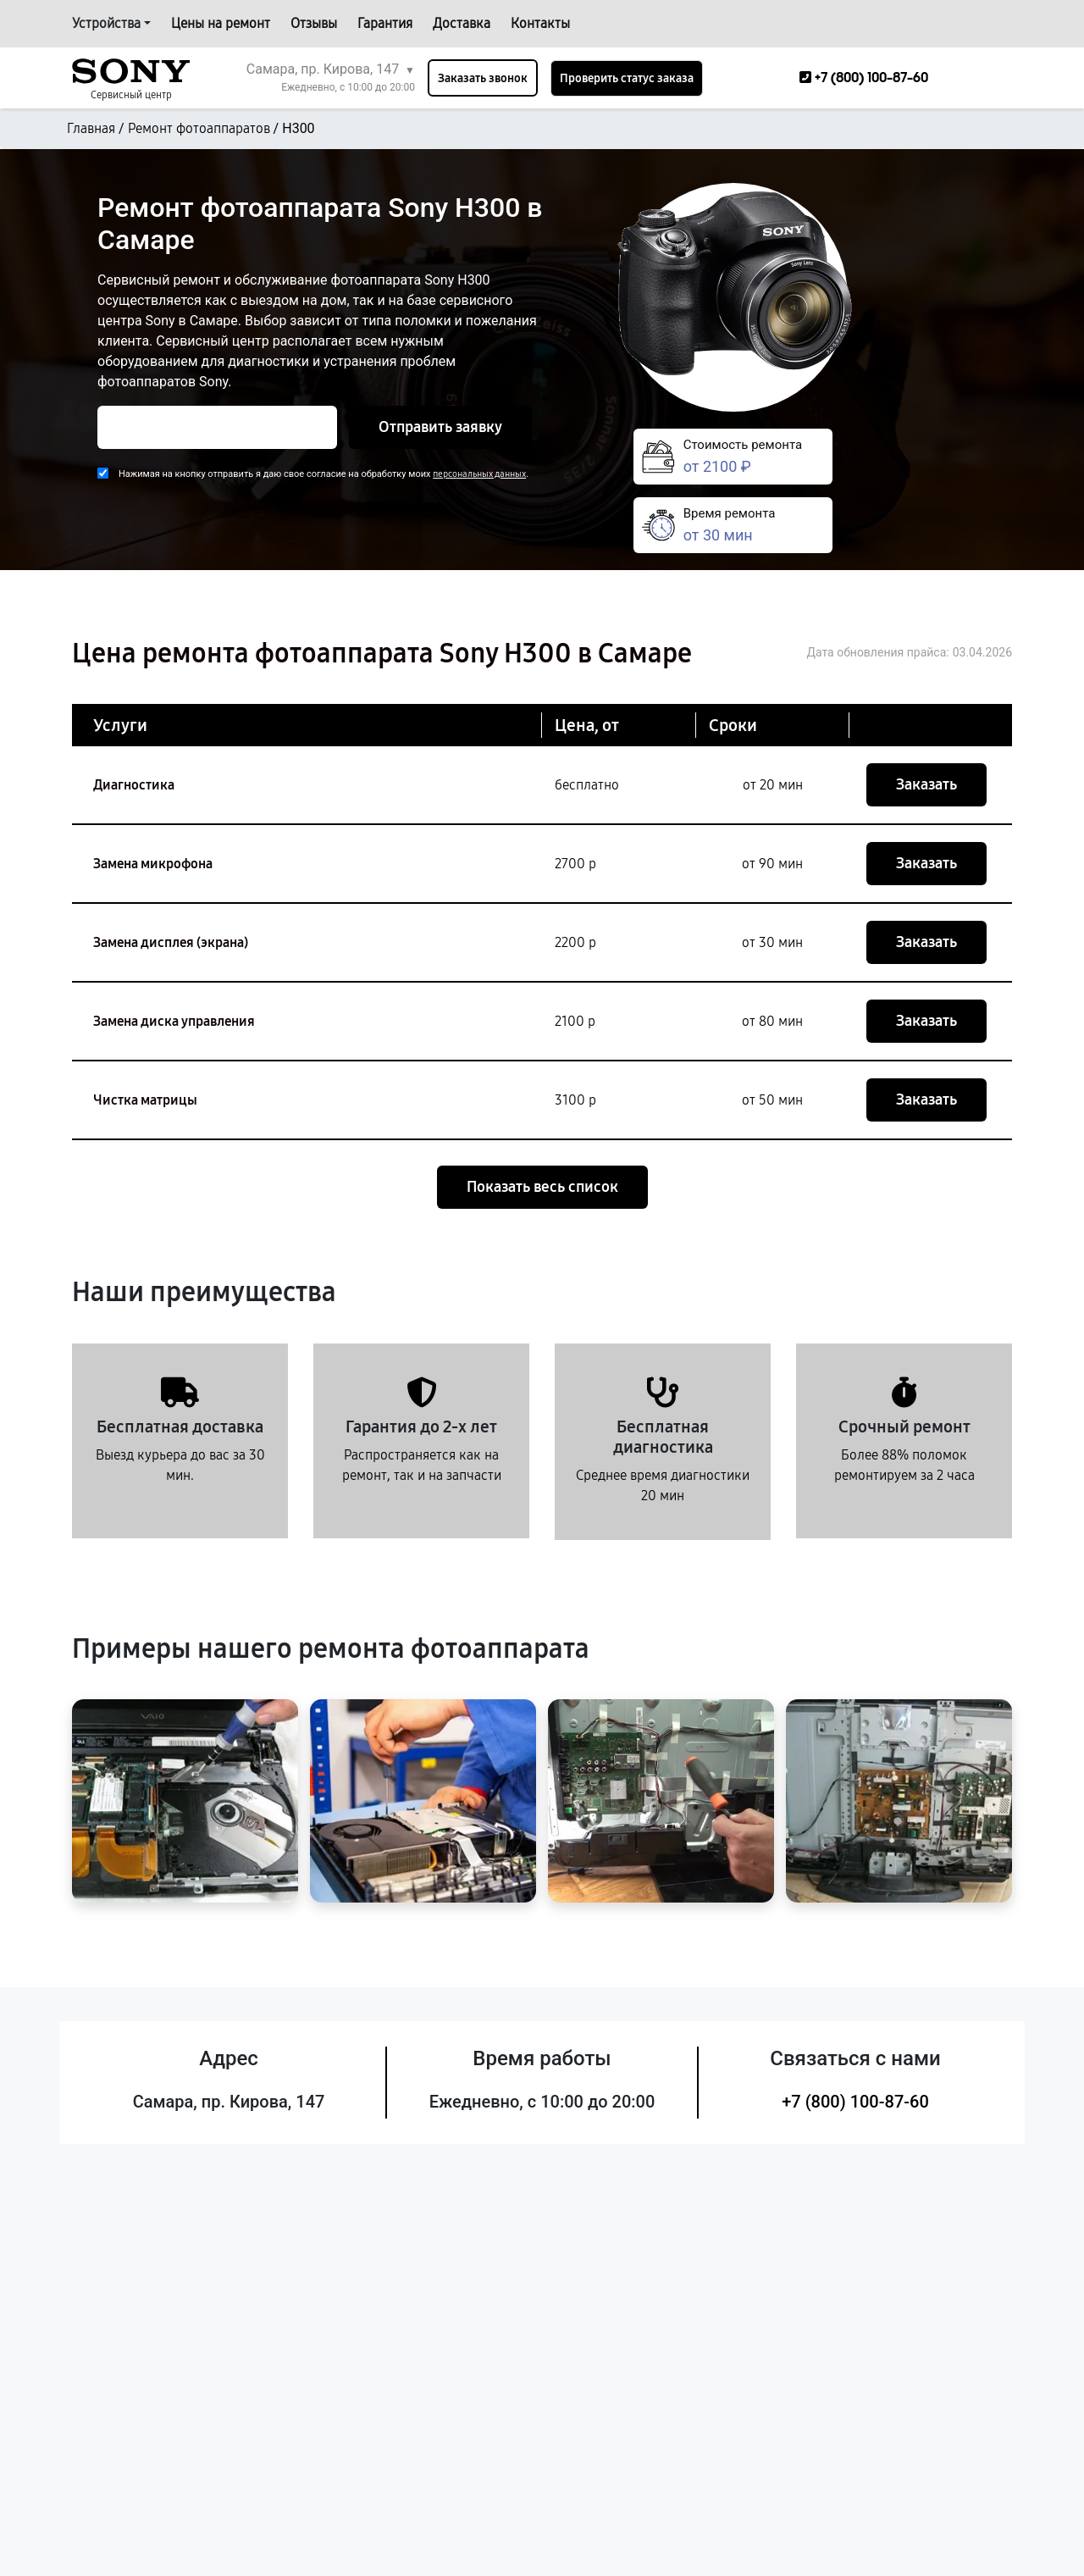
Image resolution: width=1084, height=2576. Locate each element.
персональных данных (479, 473)
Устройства (106, 23)
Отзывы (313, 23)
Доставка (461, 23)
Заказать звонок (483, 78)
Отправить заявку (440, 427)
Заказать (926, 784)
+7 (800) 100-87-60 (855, 2101)
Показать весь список (542, 1186)
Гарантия (384, 23)
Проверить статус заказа (627, 78)
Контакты (540, 23)
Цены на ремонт (220, 23)
